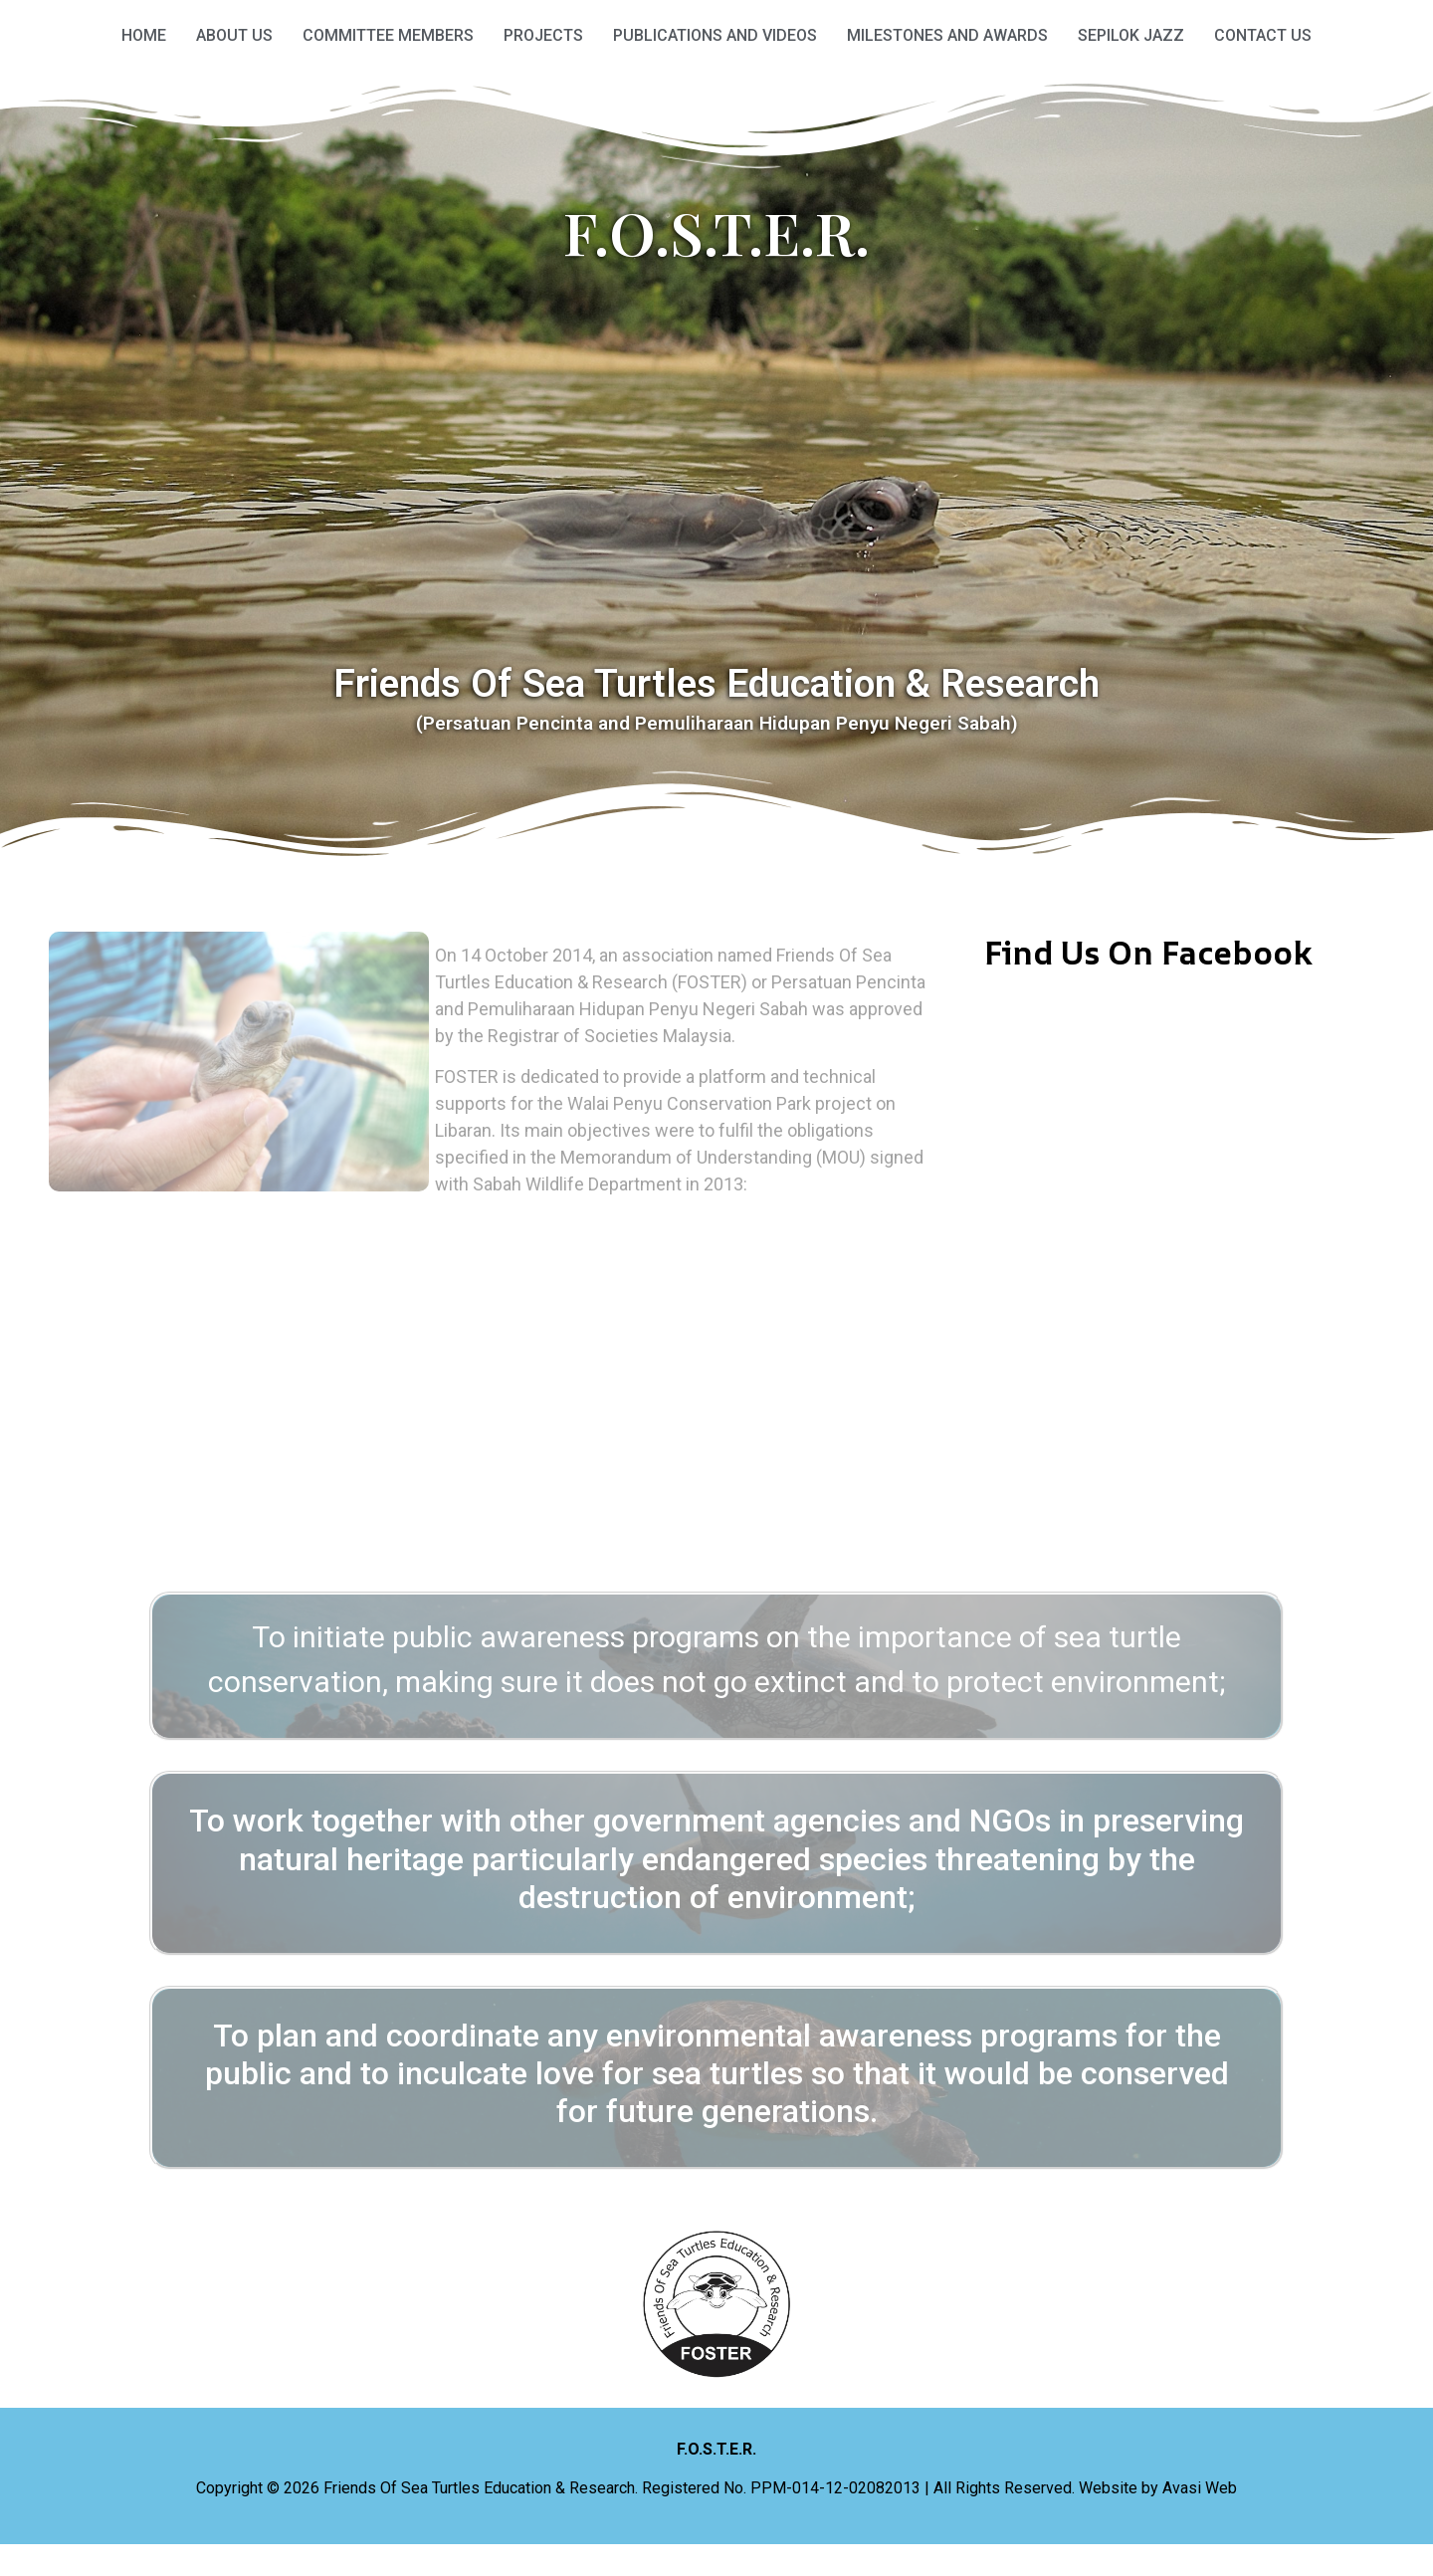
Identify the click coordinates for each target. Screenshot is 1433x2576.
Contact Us (1263, 35)
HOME (143, 35)
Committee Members (388, 35)
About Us (234, 35)
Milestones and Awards (947, 35)
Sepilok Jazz (1131, 35)
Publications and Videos (715, 35)
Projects (543, 35)
